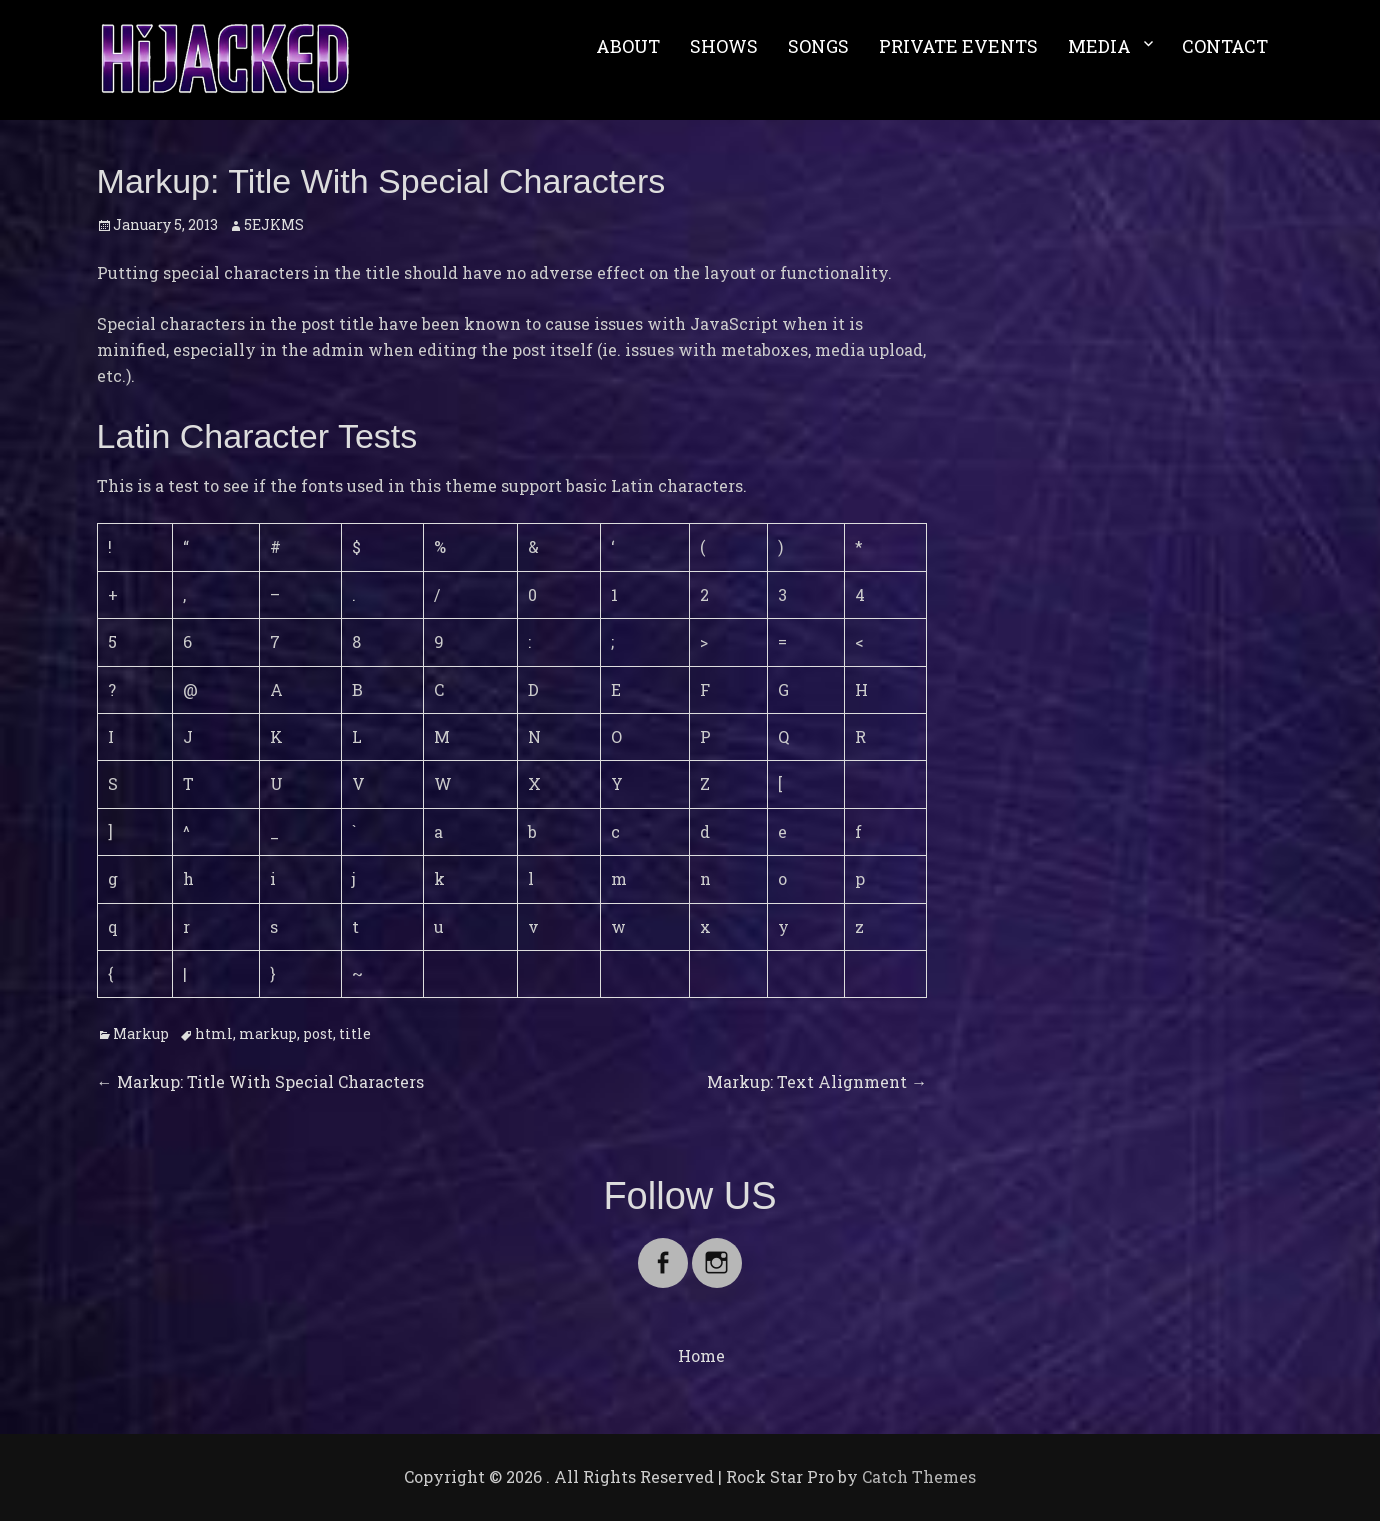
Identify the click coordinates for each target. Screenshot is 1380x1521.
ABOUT (628, 46)
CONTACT (1225, 46)
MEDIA (1099, 46)
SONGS (818, 46)
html (214, 1033)
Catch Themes (919, 1476)
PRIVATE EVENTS (958, 46)
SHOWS (724, 46)
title (355, 1033)
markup (268, 1033)
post (318, 1033)
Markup (141, 1033)
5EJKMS (274, 224)
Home (701, 1355)
